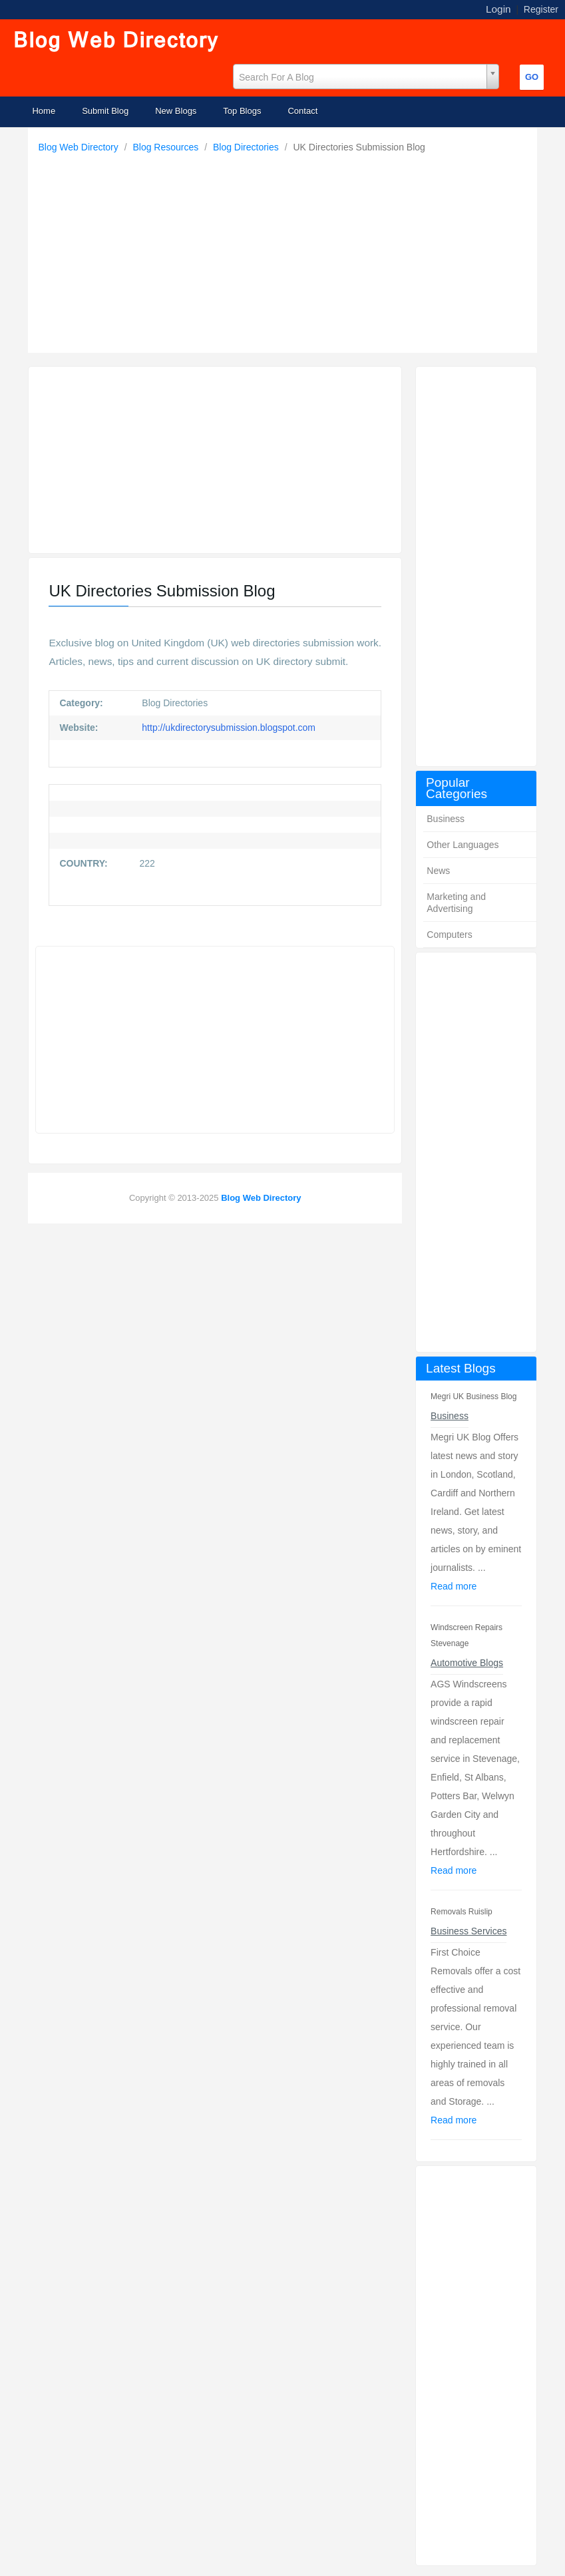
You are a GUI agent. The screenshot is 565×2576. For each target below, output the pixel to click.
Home (43, 111)
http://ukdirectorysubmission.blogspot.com (227, 727)
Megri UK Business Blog (473, 1396)
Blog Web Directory (79, 147)
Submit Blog (105, 111)
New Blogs (175, 111)
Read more (453, 1586)
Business (446, 818)
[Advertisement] (286, 249)
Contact (302, 111)
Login (498, 9)
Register (541, 9)
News (438, 870)
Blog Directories (247, 147)
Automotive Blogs (467, 1662)
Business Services (468, 1931)
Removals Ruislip (461, 1911)
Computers (449, 934)
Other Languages (462, 844)
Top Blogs (242, 111)
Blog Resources (166, 147)
